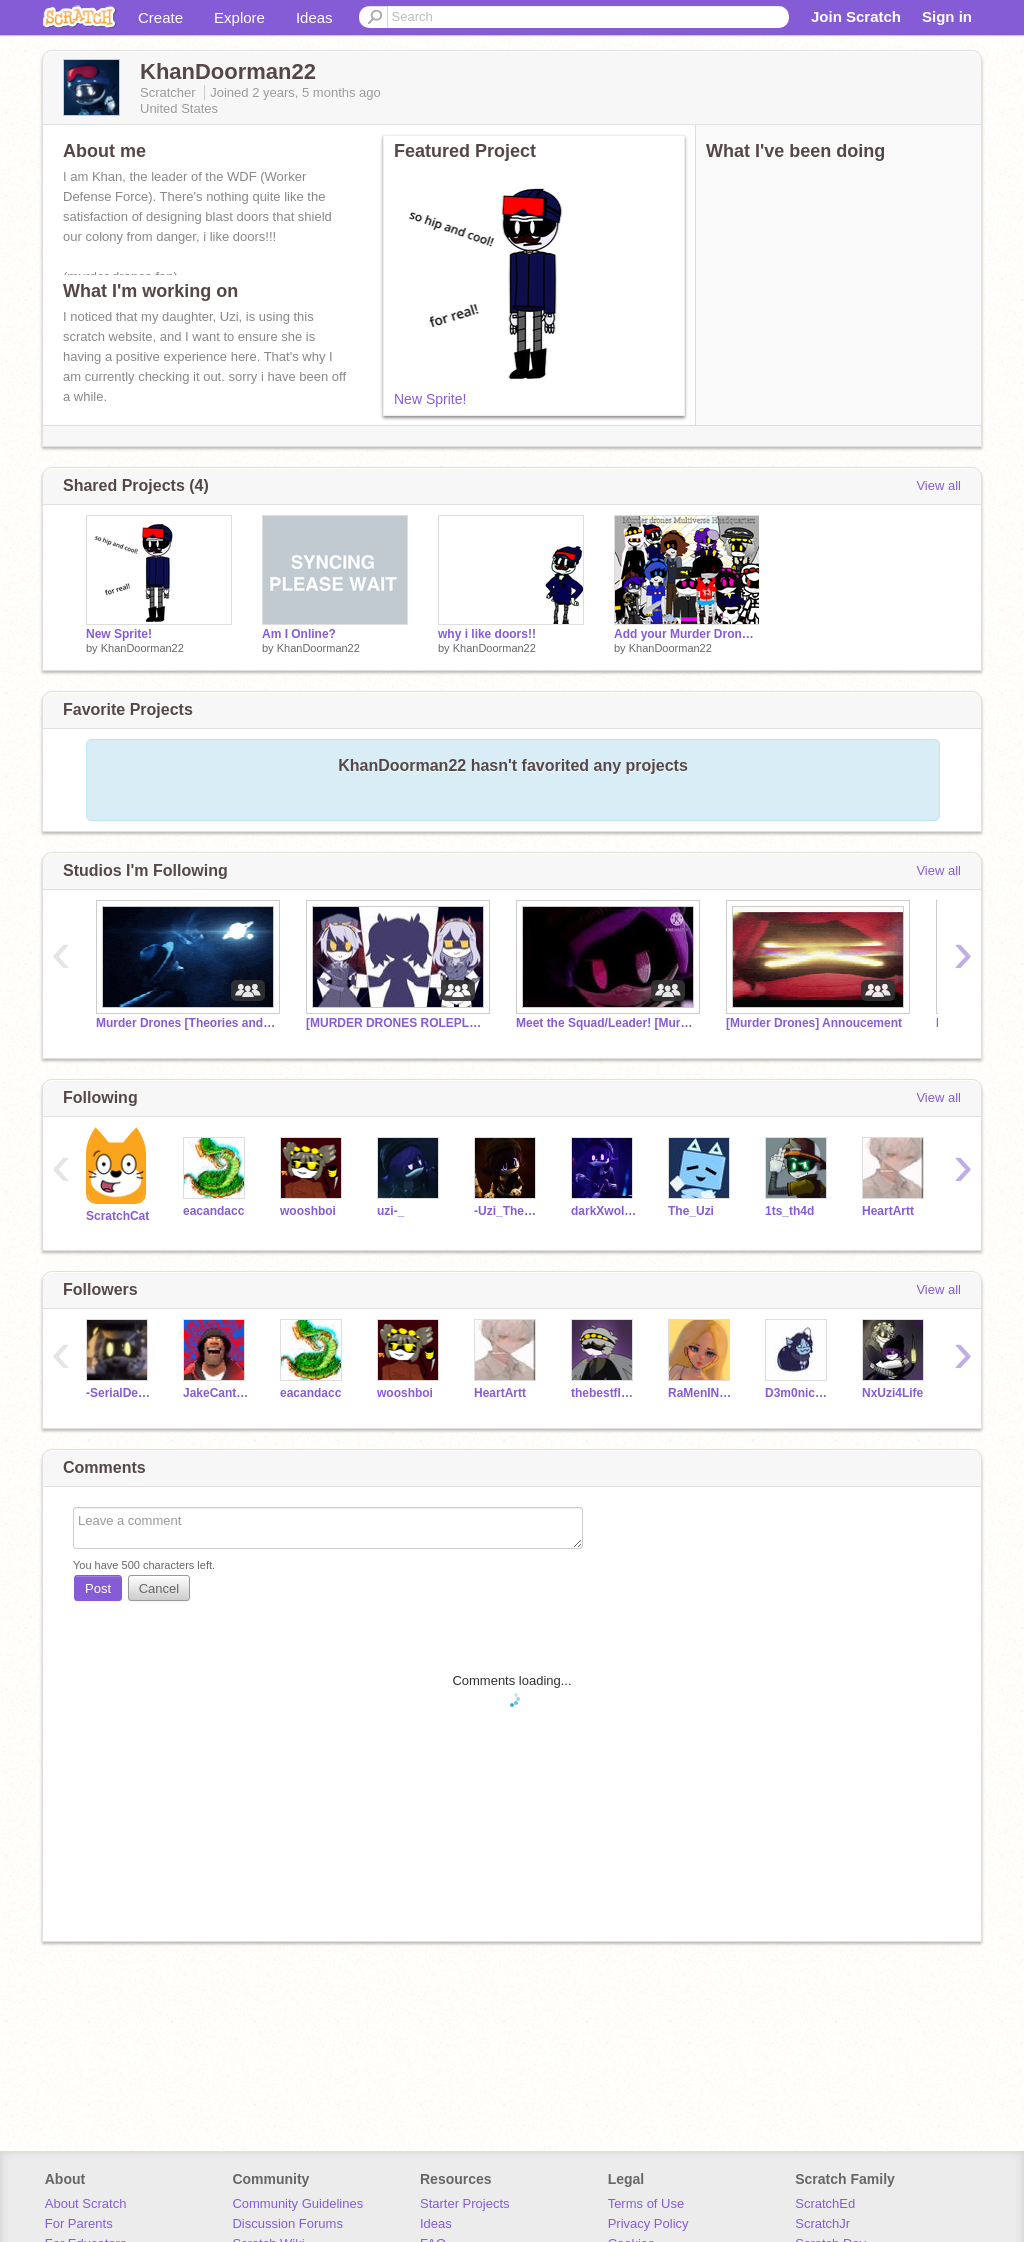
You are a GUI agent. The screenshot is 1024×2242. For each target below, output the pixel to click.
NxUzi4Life (892, 1393)
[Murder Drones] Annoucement (814, 1023)
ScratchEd (825, 2203)
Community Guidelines (297, 2203)
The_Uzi (691, 1211)
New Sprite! (430, 399)
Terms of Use (646, 2203)
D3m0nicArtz (798, 1393)
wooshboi (308, 1211)
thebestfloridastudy (604, 1393)
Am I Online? (299, 634)
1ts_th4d (789, 1211)
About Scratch (86, 2203)
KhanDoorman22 (142, 648)
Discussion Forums (287, 2223)
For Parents (79, 2223)
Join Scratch (856, 16)
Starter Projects (465, 2203)
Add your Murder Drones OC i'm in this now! (687, 634)
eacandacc (213, 1211)
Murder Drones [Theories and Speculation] (186, 1023)
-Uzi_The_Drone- (507, 1211)
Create (160, 17)
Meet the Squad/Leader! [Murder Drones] (606, 1023)
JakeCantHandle (216, 1393)
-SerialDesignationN (119, 1393)
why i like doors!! (487, 634)
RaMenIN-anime (701, 1393)
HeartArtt (888, 1211)
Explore (239, 17)
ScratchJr (822, 2223)
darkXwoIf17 (604, 1211)
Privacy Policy (648, 2223)
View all (938, 485)
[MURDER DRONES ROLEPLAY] (396, 1023)
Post (98, 1588)
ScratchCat (117, 1216)
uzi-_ (390, 1211)
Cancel (159, 1588)
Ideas (314, 17)
